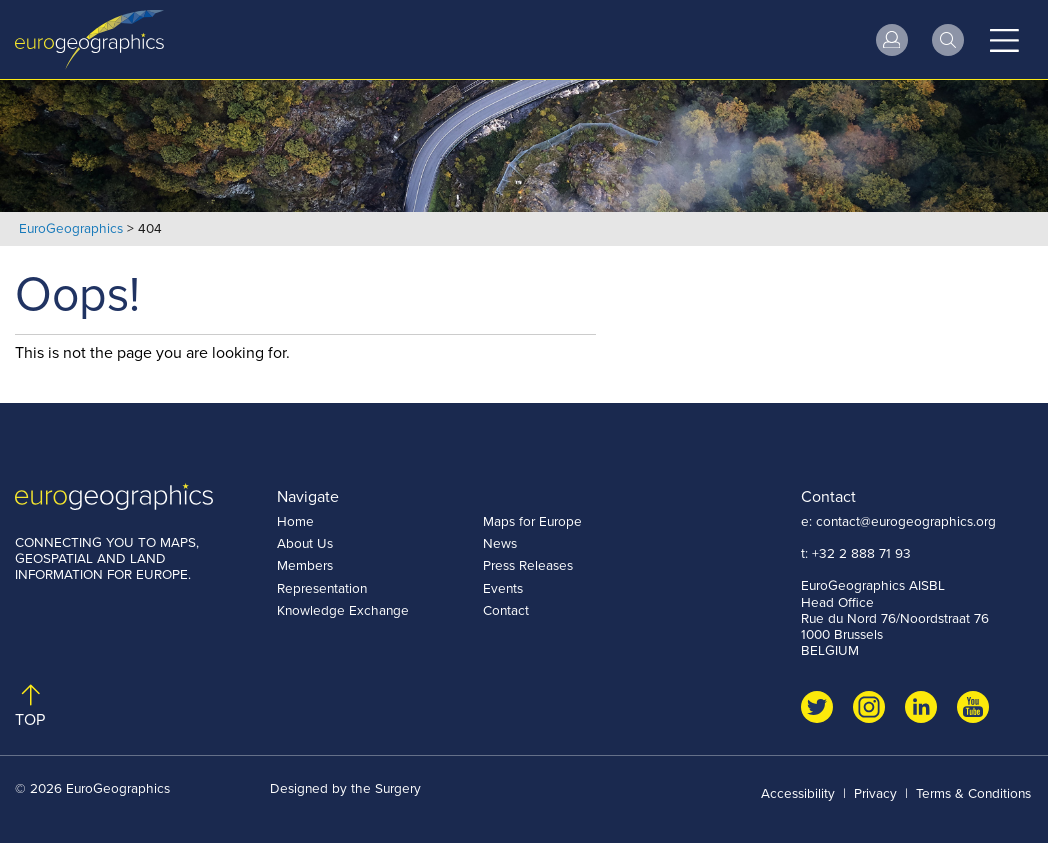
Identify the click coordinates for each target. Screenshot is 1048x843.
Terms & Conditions (973, 793)
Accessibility (798, 793)
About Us (305, 543)
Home (295, 521)
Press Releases (528, 565)
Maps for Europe (532, 521)
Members (305, 565)
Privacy (875, 793)
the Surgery (386, 788)
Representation (322, 588)
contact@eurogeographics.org (906, 521)
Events (503, 588)
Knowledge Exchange (343, 610)
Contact (506, 610)
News (500, 543)
